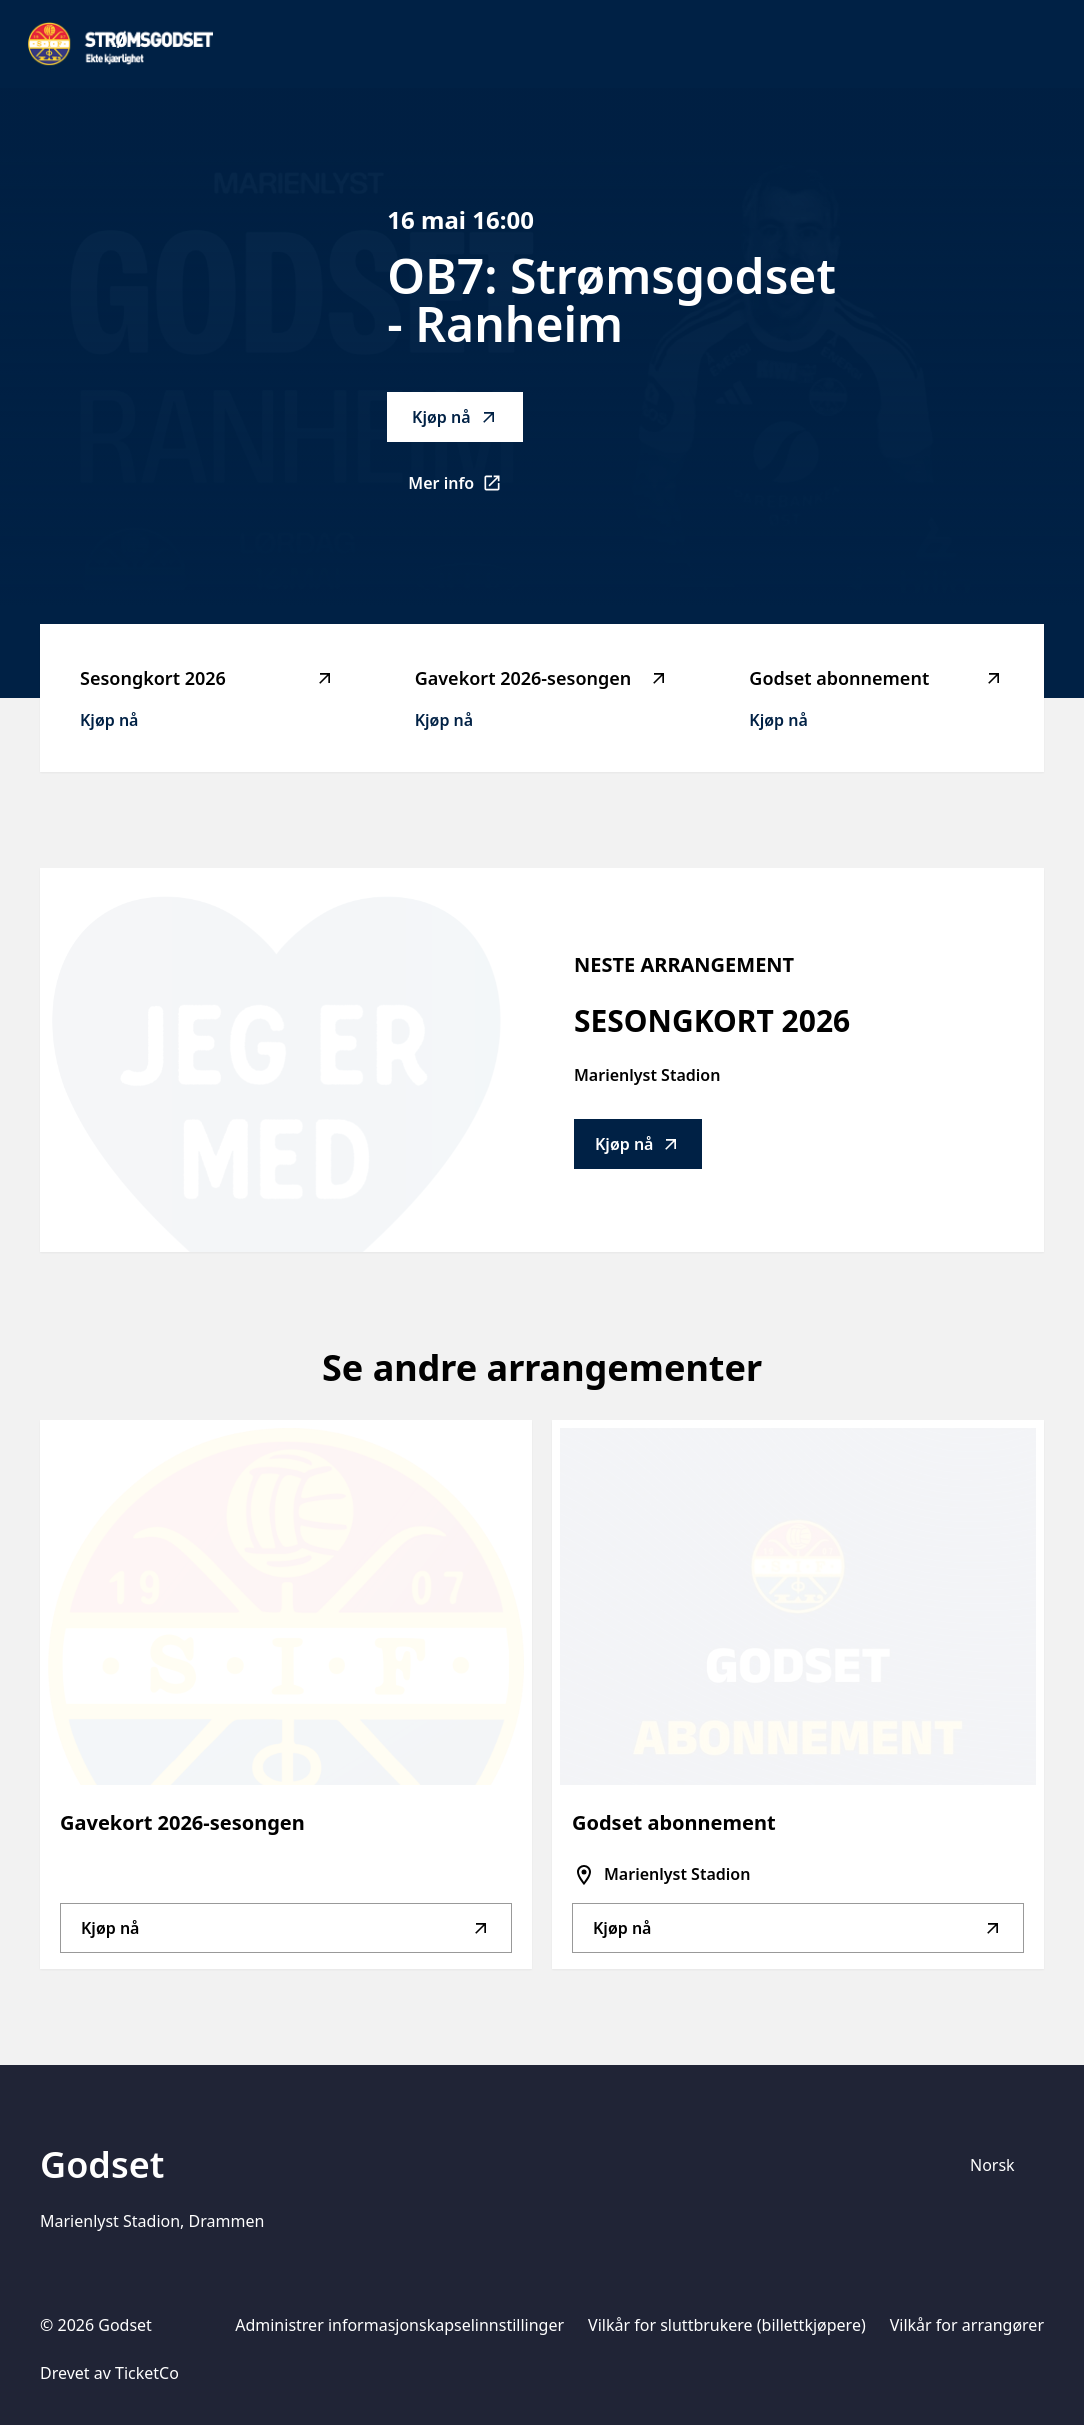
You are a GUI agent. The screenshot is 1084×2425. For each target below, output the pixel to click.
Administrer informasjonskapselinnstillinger (399, 2325)
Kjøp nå (455, 417)
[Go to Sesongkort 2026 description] (275, 1060)
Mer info (465, 489)
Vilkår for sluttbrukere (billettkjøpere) (727, 2325)
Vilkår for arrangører (967, 2325)
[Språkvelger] (1001, 2165)
